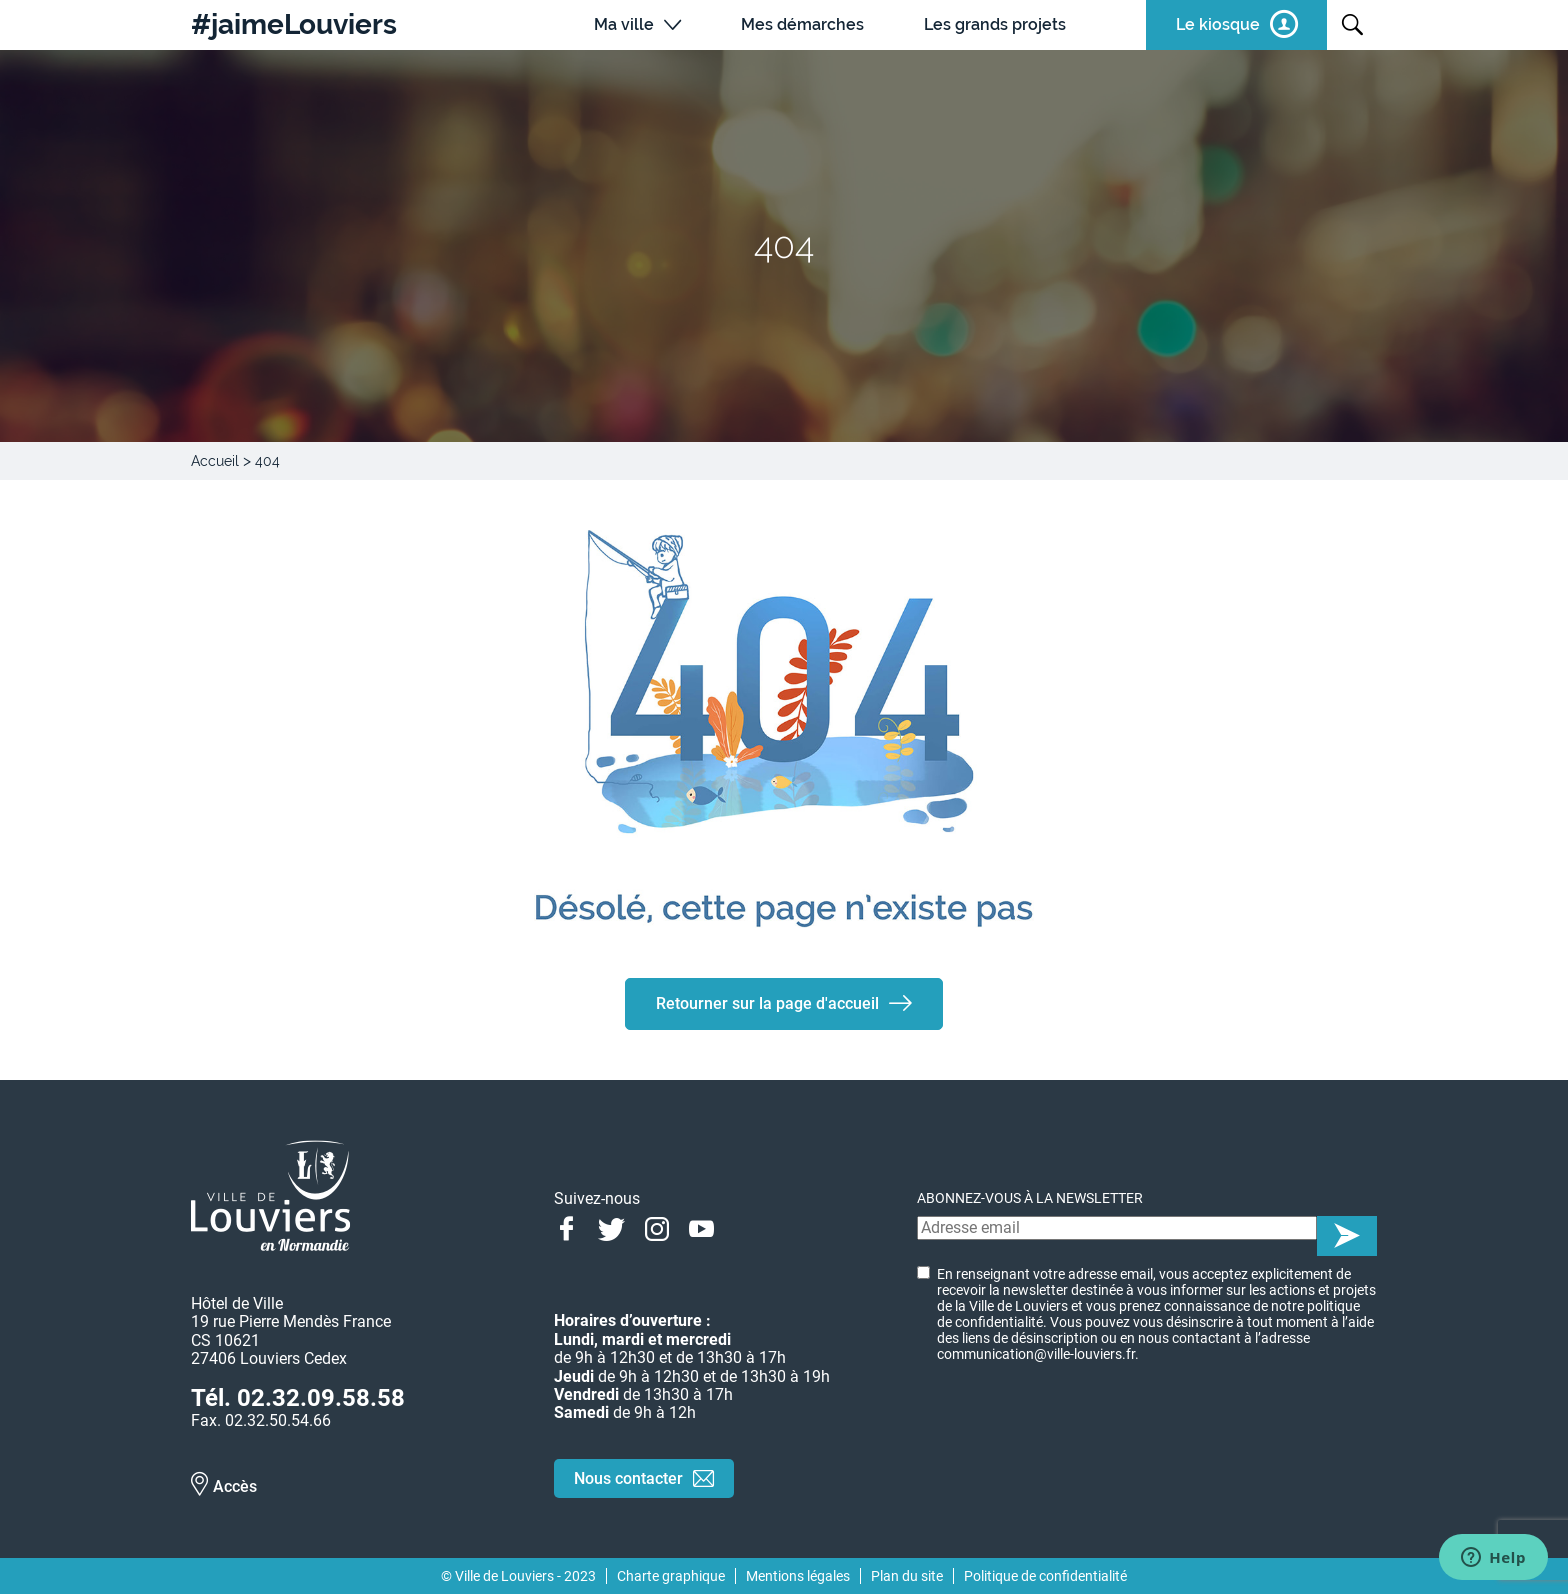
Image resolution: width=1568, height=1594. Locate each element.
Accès (235, 1486)
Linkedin (746, 1227)
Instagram (656, 1227)
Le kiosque (1218, 24)
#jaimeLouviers (294, 25)
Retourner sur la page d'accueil (767, 1003)
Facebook (566, 1227)
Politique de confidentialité (1045, 1576)
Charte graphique (671, 1576)
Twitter (611, 1227)
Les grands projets (995, 24)
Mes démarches (802, 24)
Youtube (701, 1227)
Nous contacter (628, 1478)
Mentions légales (798, 1576)
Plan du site (907, 1576)
